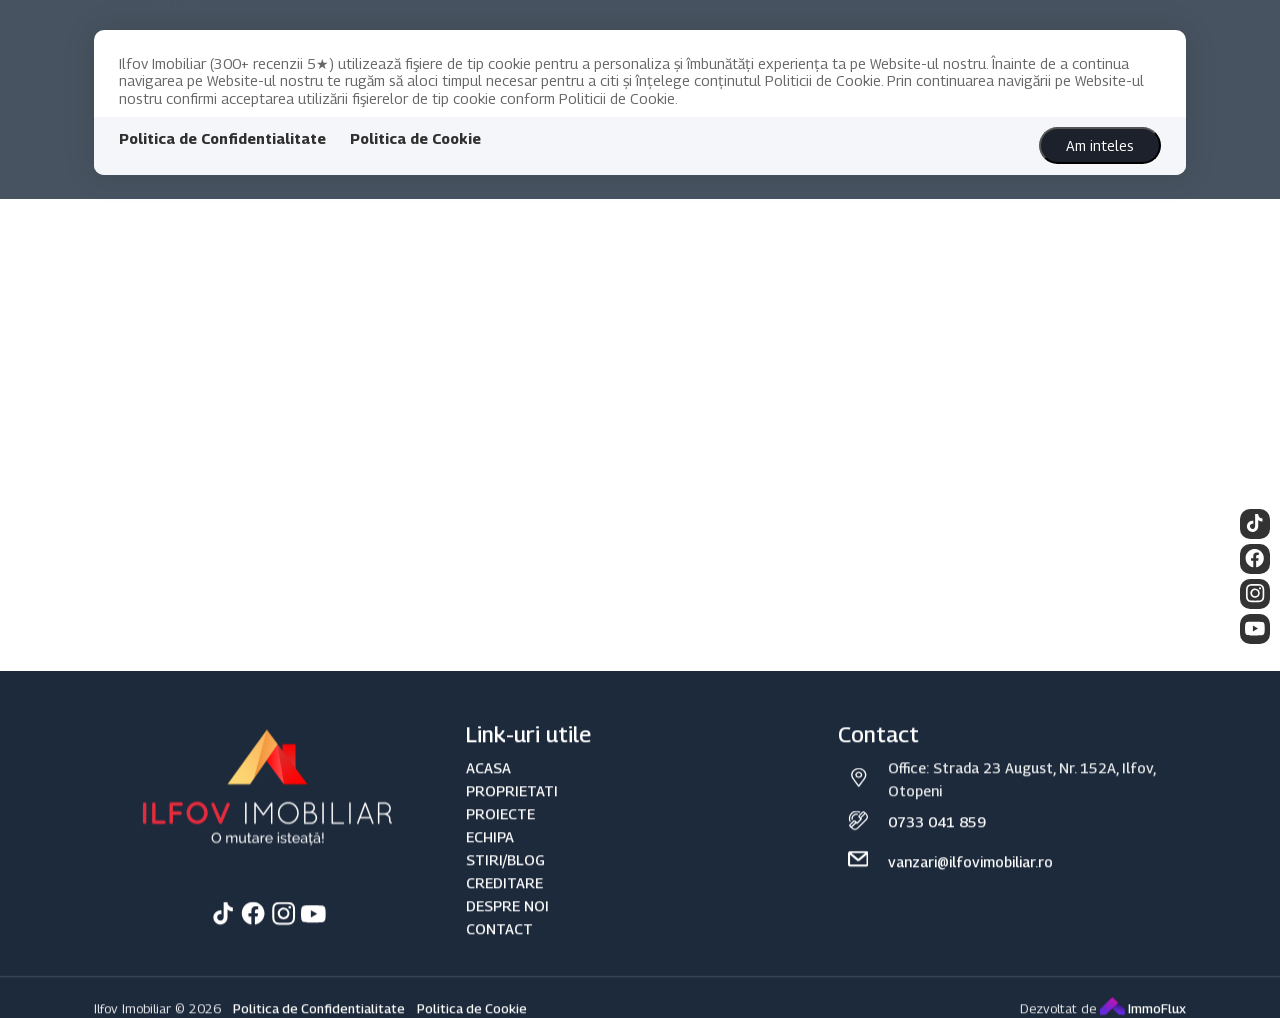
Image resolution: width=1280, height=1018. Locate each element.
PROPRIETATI (512, 839)
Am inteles (1100, 145)
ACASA (488, 816)
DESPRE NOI (507, 954)
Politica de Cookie (415, 138)
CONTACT (499, 977)
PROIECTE (500, 862)
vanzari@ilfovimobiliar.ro (970, 910)
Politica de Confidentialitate (222, 138)
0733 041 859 (937, 870)
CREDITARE (504, 931)
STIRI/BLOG (505, 908)
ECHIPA (490, 885)
